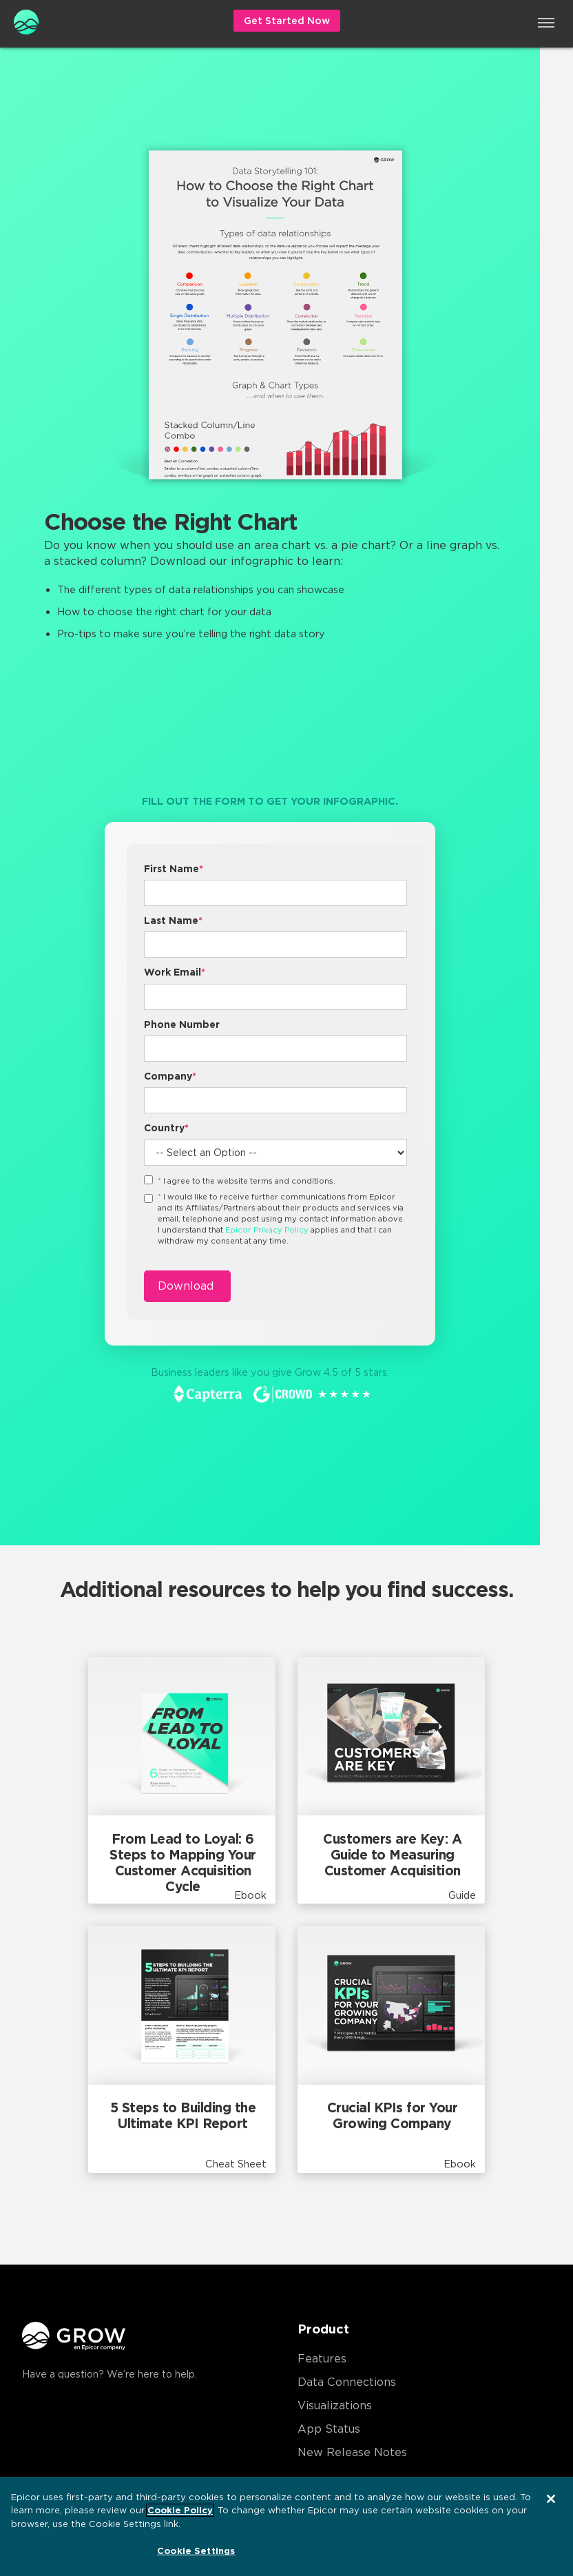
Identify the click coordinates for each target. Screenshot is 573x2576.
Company (170, 1076)
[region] (286, 2526)
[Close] (551, 2499)
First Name (173, 868)
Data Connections (347, 2382)
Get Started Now (287, 20)
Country (166, 1127)
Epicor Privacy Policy (267, 1230)
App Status (329, 2428)
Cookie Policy (180, 2510)
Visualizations (335, 2405)
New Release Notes (352, 2452)
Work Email (174, 972)
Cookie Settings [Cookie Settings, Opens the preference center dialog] (196, 2551)
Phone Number (182, 1024)
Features (322, 2358)
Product (323, 2329)
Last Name (173, 920)
